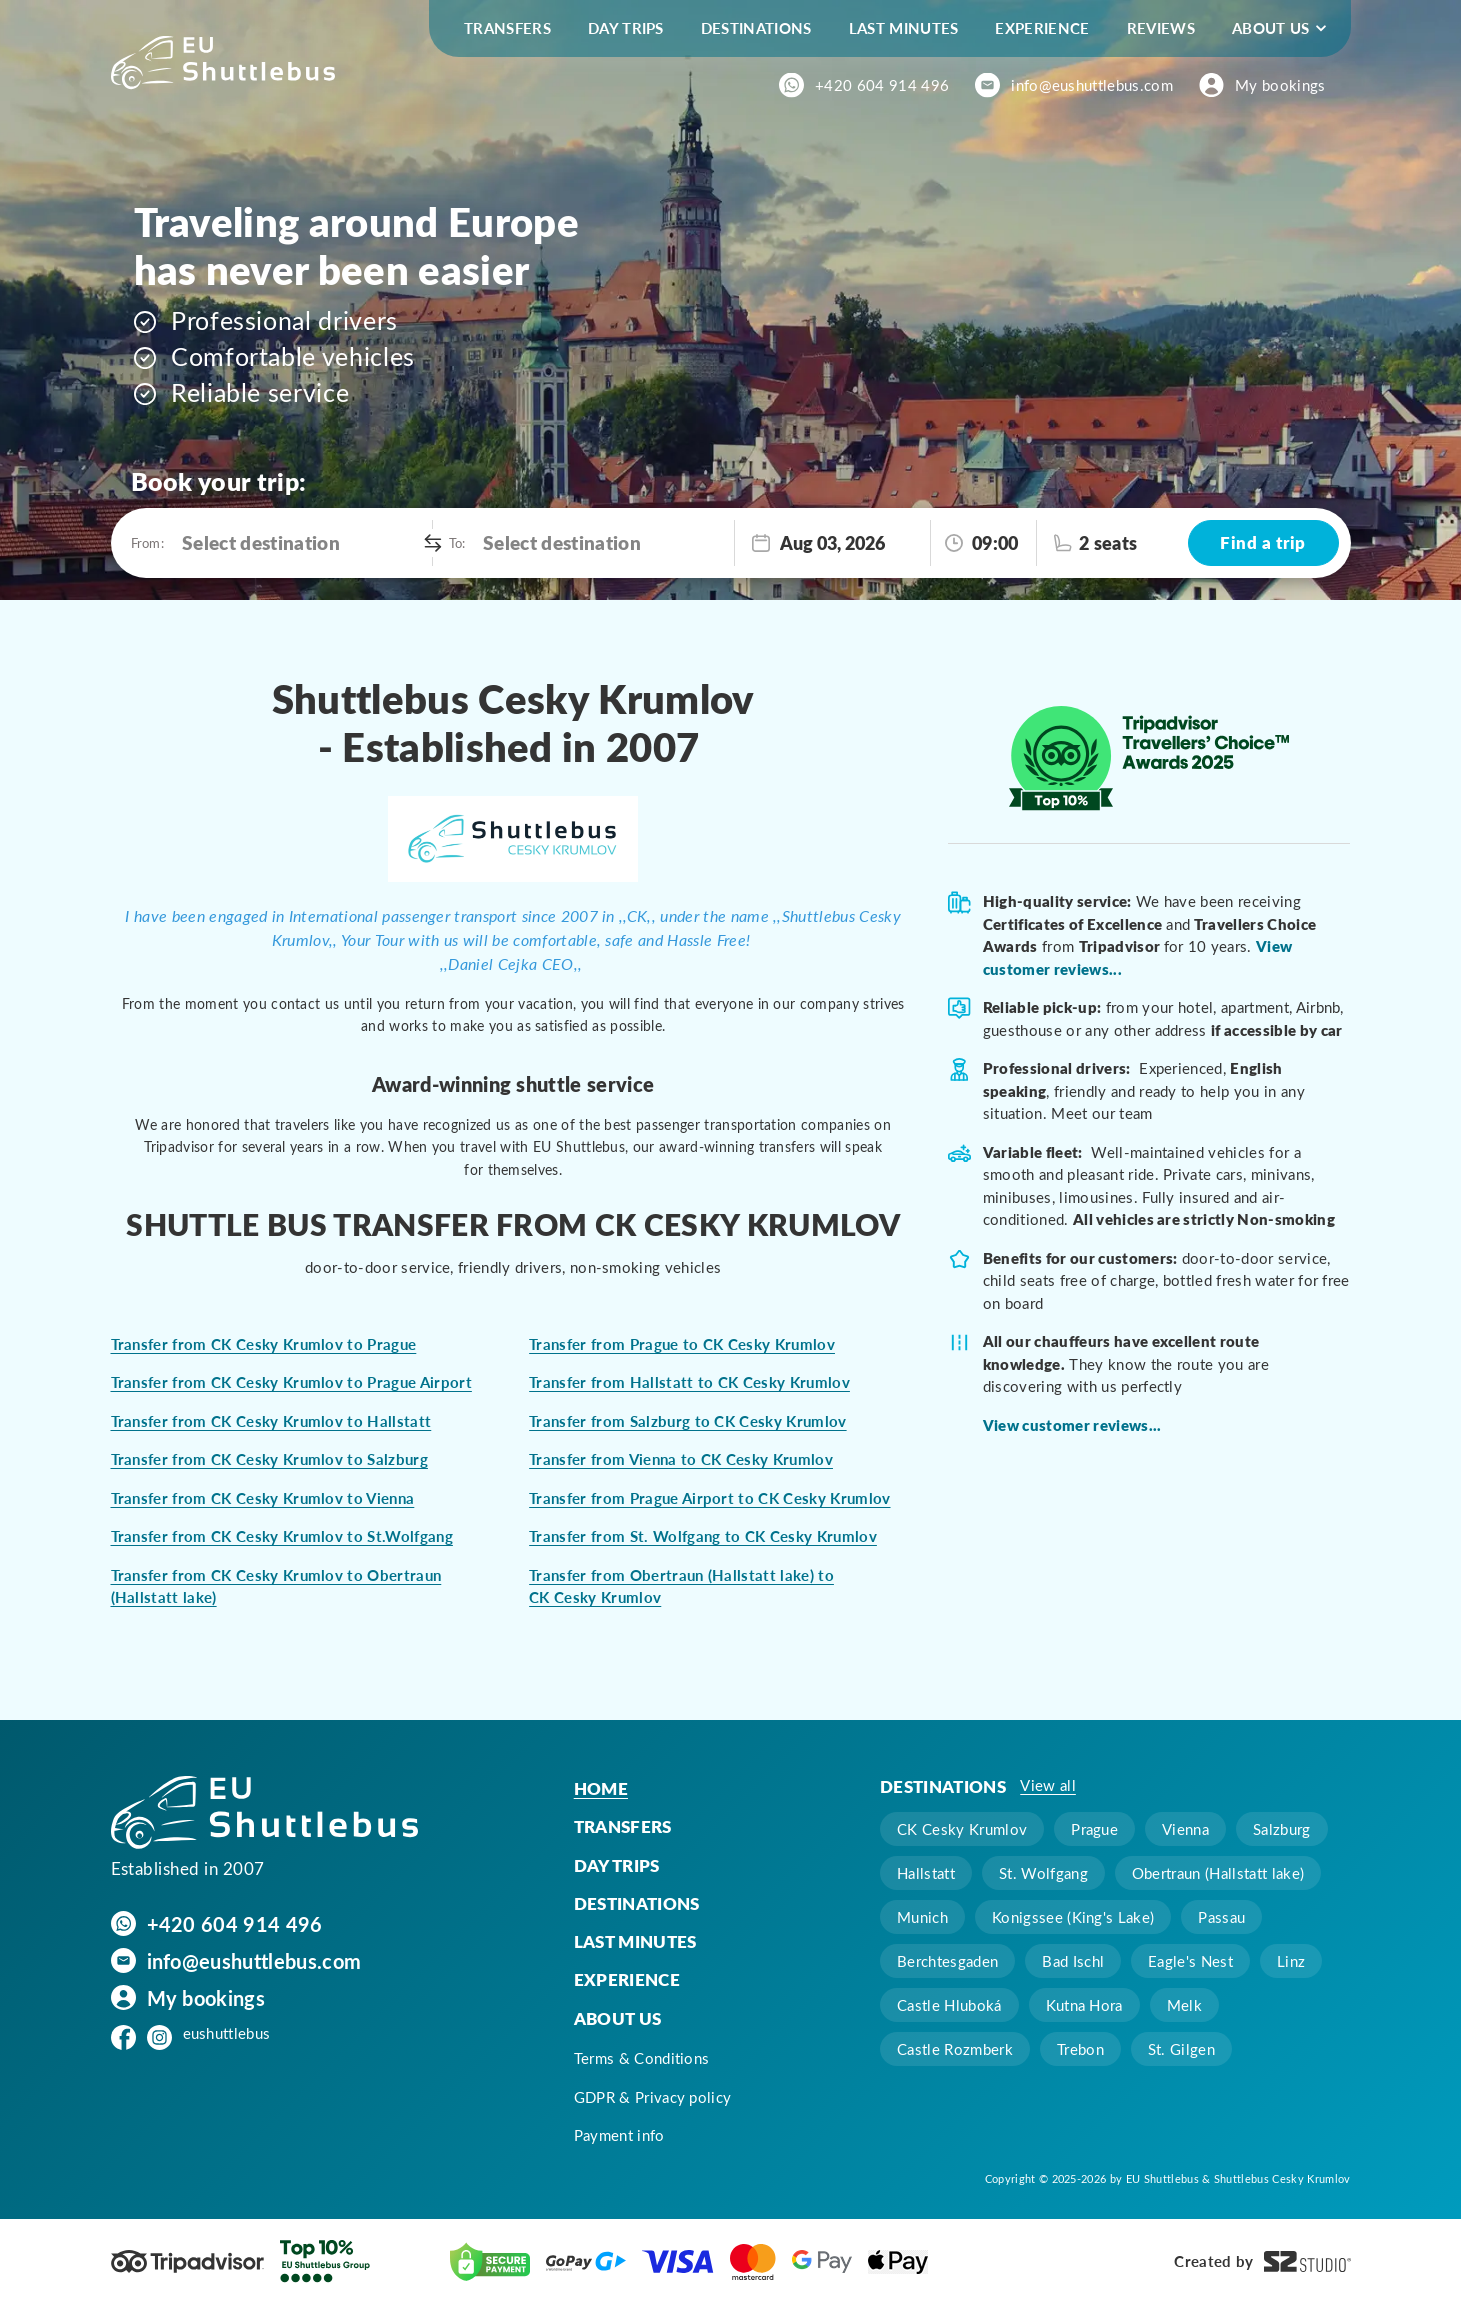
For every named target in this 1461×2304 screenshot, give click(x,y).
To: (456, 542)
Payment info (619, 2135)
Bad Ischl (1073, 1961)
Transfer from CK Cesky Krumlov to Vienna (263, 1498)
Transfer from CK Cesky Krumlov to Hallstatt (271, 1421)
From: (147, 542)
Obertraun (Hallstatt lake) (1218, 1873)
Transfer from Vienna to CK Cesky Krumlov (681, 1459)
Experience (1042, 28)
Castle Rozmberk (955, 2049)
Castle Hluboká (949, 2005)
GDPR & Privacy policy (653, 2097)
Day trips (626, 28)
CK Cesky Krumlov (962, 1829)
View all (1048, 1785)
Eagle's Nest (1190, 1961)
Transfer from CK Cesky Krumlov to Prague (264, 1344)
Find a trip (1262, 542)
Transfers (507, 28)
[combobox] (302, 543)
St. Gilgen (1181, 2049)
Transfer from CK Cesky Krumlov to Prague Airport (291, 1382)
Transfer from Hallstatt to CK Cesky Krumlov (689, 1382)
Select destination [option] (261, 542)
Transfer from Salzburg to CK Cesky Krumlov (687, 1421)
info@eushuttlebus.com (1092, 85)
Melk (1184, 2005)
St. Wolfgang (1043, 1873)
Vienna (1185, 1829)
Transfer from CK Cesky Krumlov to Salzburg (269, 1459)
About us (1271, 28)
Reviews (1161, 28)
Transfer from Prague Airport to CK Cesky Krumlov (709, 1498)
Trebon (1080, 2049)
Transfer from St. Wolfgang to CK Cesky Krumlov (703, 1536)
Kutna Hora (1084, 2005)
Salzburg (1282, 1829)
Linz (1291, 1961)
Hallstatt (926, 1873)
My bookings (1280, 85)
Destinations (756, 28)
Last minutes (904, 28)
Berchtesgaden (947, 1961)
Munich (922, 1917)
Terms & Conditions (642, 2058)
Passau (1221, 1917)
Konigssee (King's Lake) (1073, 1917)
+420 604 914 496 (882, 85)
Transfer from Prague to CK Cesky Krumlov (682, 1344)
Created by (1262, 2261)
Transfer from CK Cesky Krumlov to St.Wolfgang (282, 1536)
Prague (1094, 1829)
